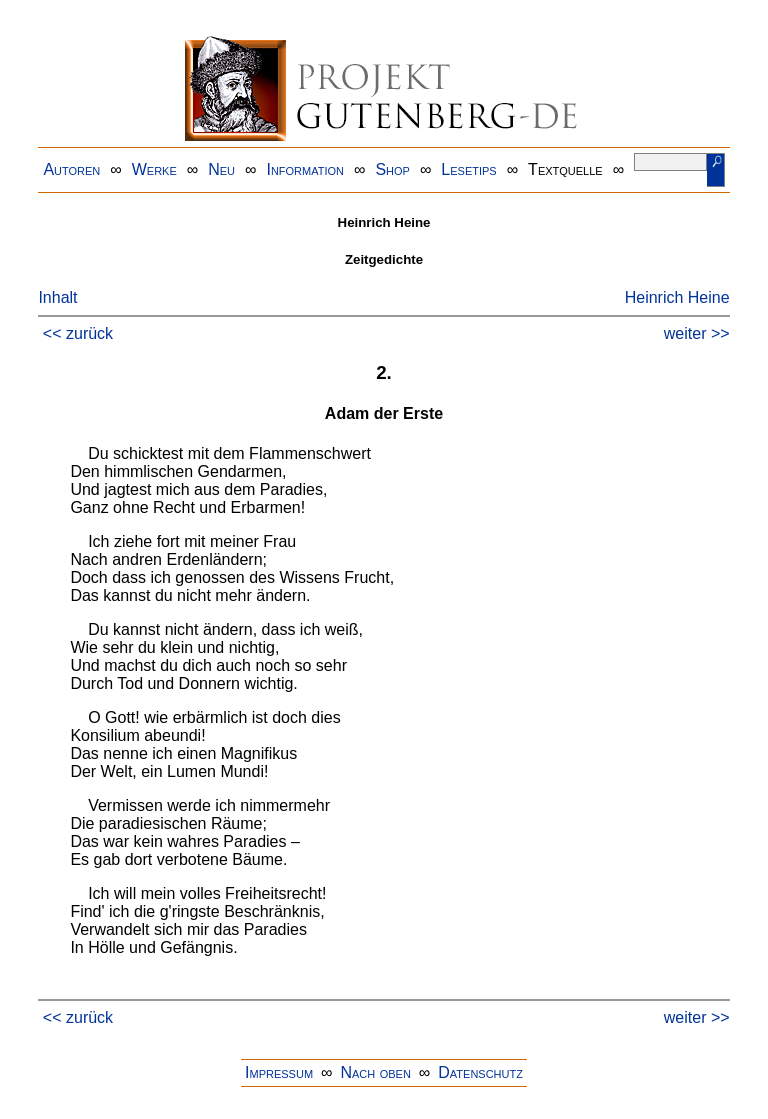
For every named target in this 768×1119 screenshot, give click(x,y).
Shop (392, 169)
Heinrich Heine (677, 297)
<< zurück (78, 333)
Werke (154, 169)
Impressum (279, 1072)
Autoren (71, 169)
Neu (221, 169)
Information (305, 169)
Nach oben (375, 1072)
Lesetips (468, 169)
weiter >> (697, 333)
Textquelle (565, 169)
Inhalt (57, 297)
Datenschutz (480, 1072)
